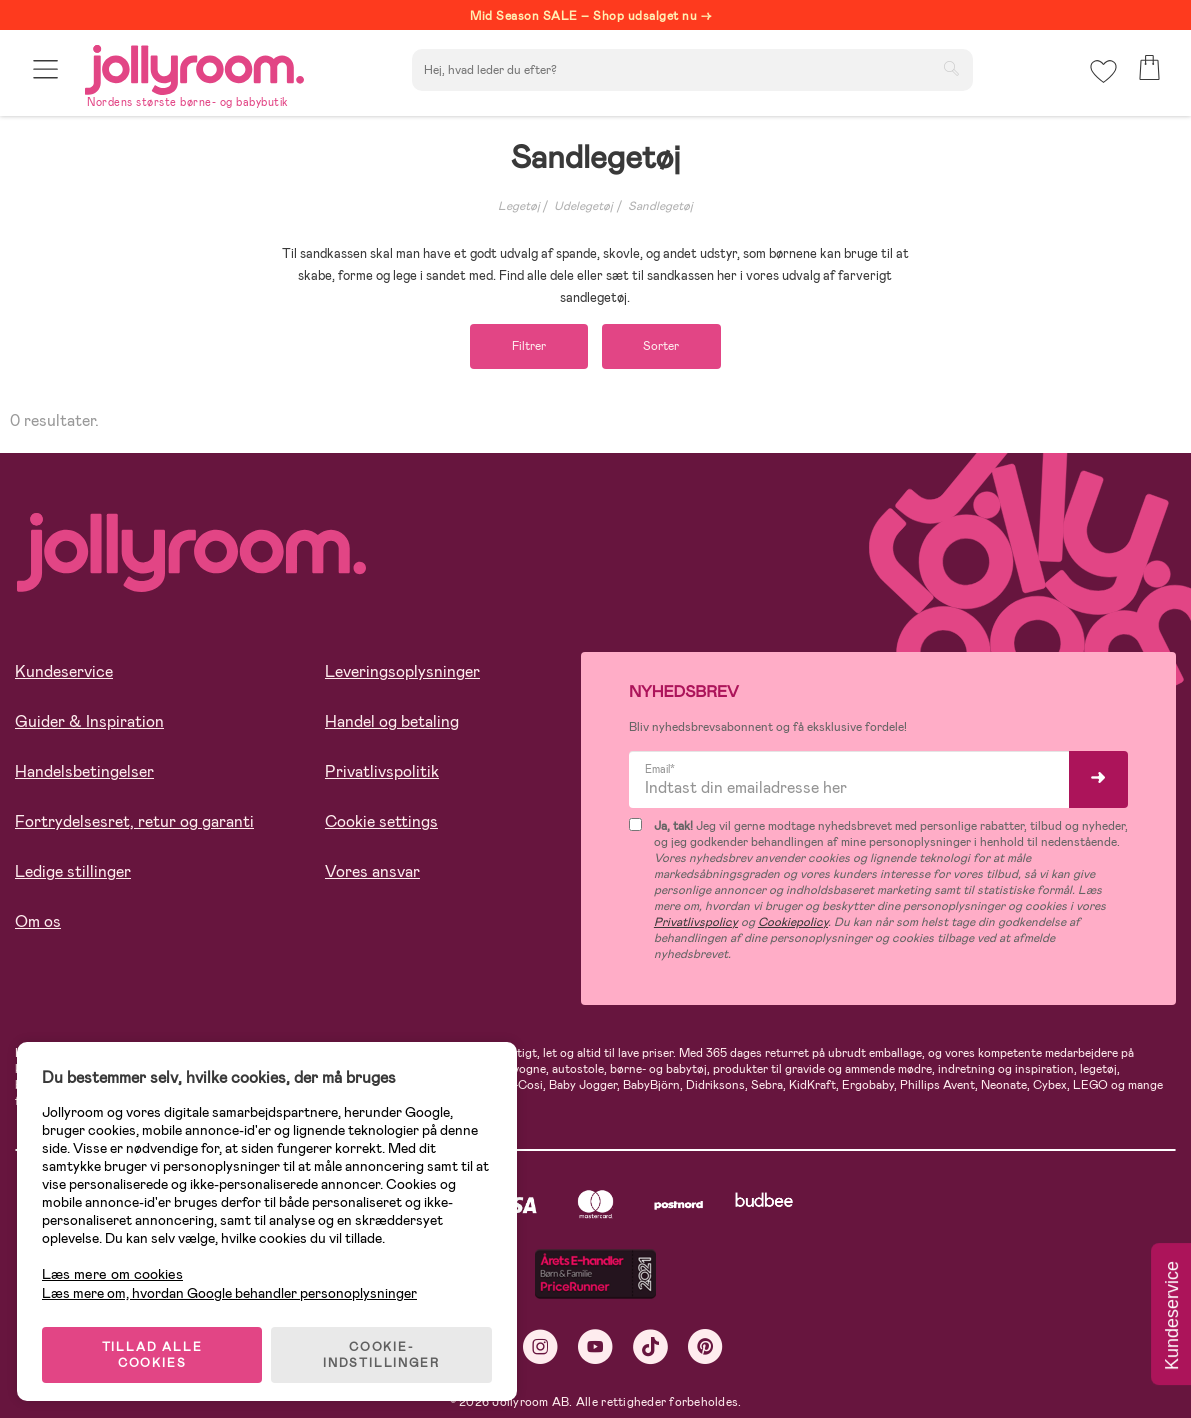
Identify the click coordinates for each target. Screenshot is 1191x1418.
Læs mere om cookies (115, 1269)
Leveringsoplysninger (402, 672)
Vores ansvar (372, 872)
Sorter (665, 347)
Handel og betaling (392, 722)
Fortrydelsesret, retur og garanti (134, 822)
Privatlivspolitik (382, 772)
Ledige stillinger (73, 872)
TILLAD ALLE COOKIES (155, 1350)
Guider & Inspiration (89, 722)
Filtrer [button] (526, 347)
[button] (46, 72)
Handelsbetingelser (84, 772)
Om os (38, 922)
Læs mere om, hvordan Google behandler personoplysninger (232, 1288)
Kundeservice (64, 672)
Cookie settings (381, 822)
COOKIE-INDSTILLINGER (385, 1350)
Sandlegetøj (660, 206)
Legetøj (519, 206)
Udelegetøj (583, 206)
